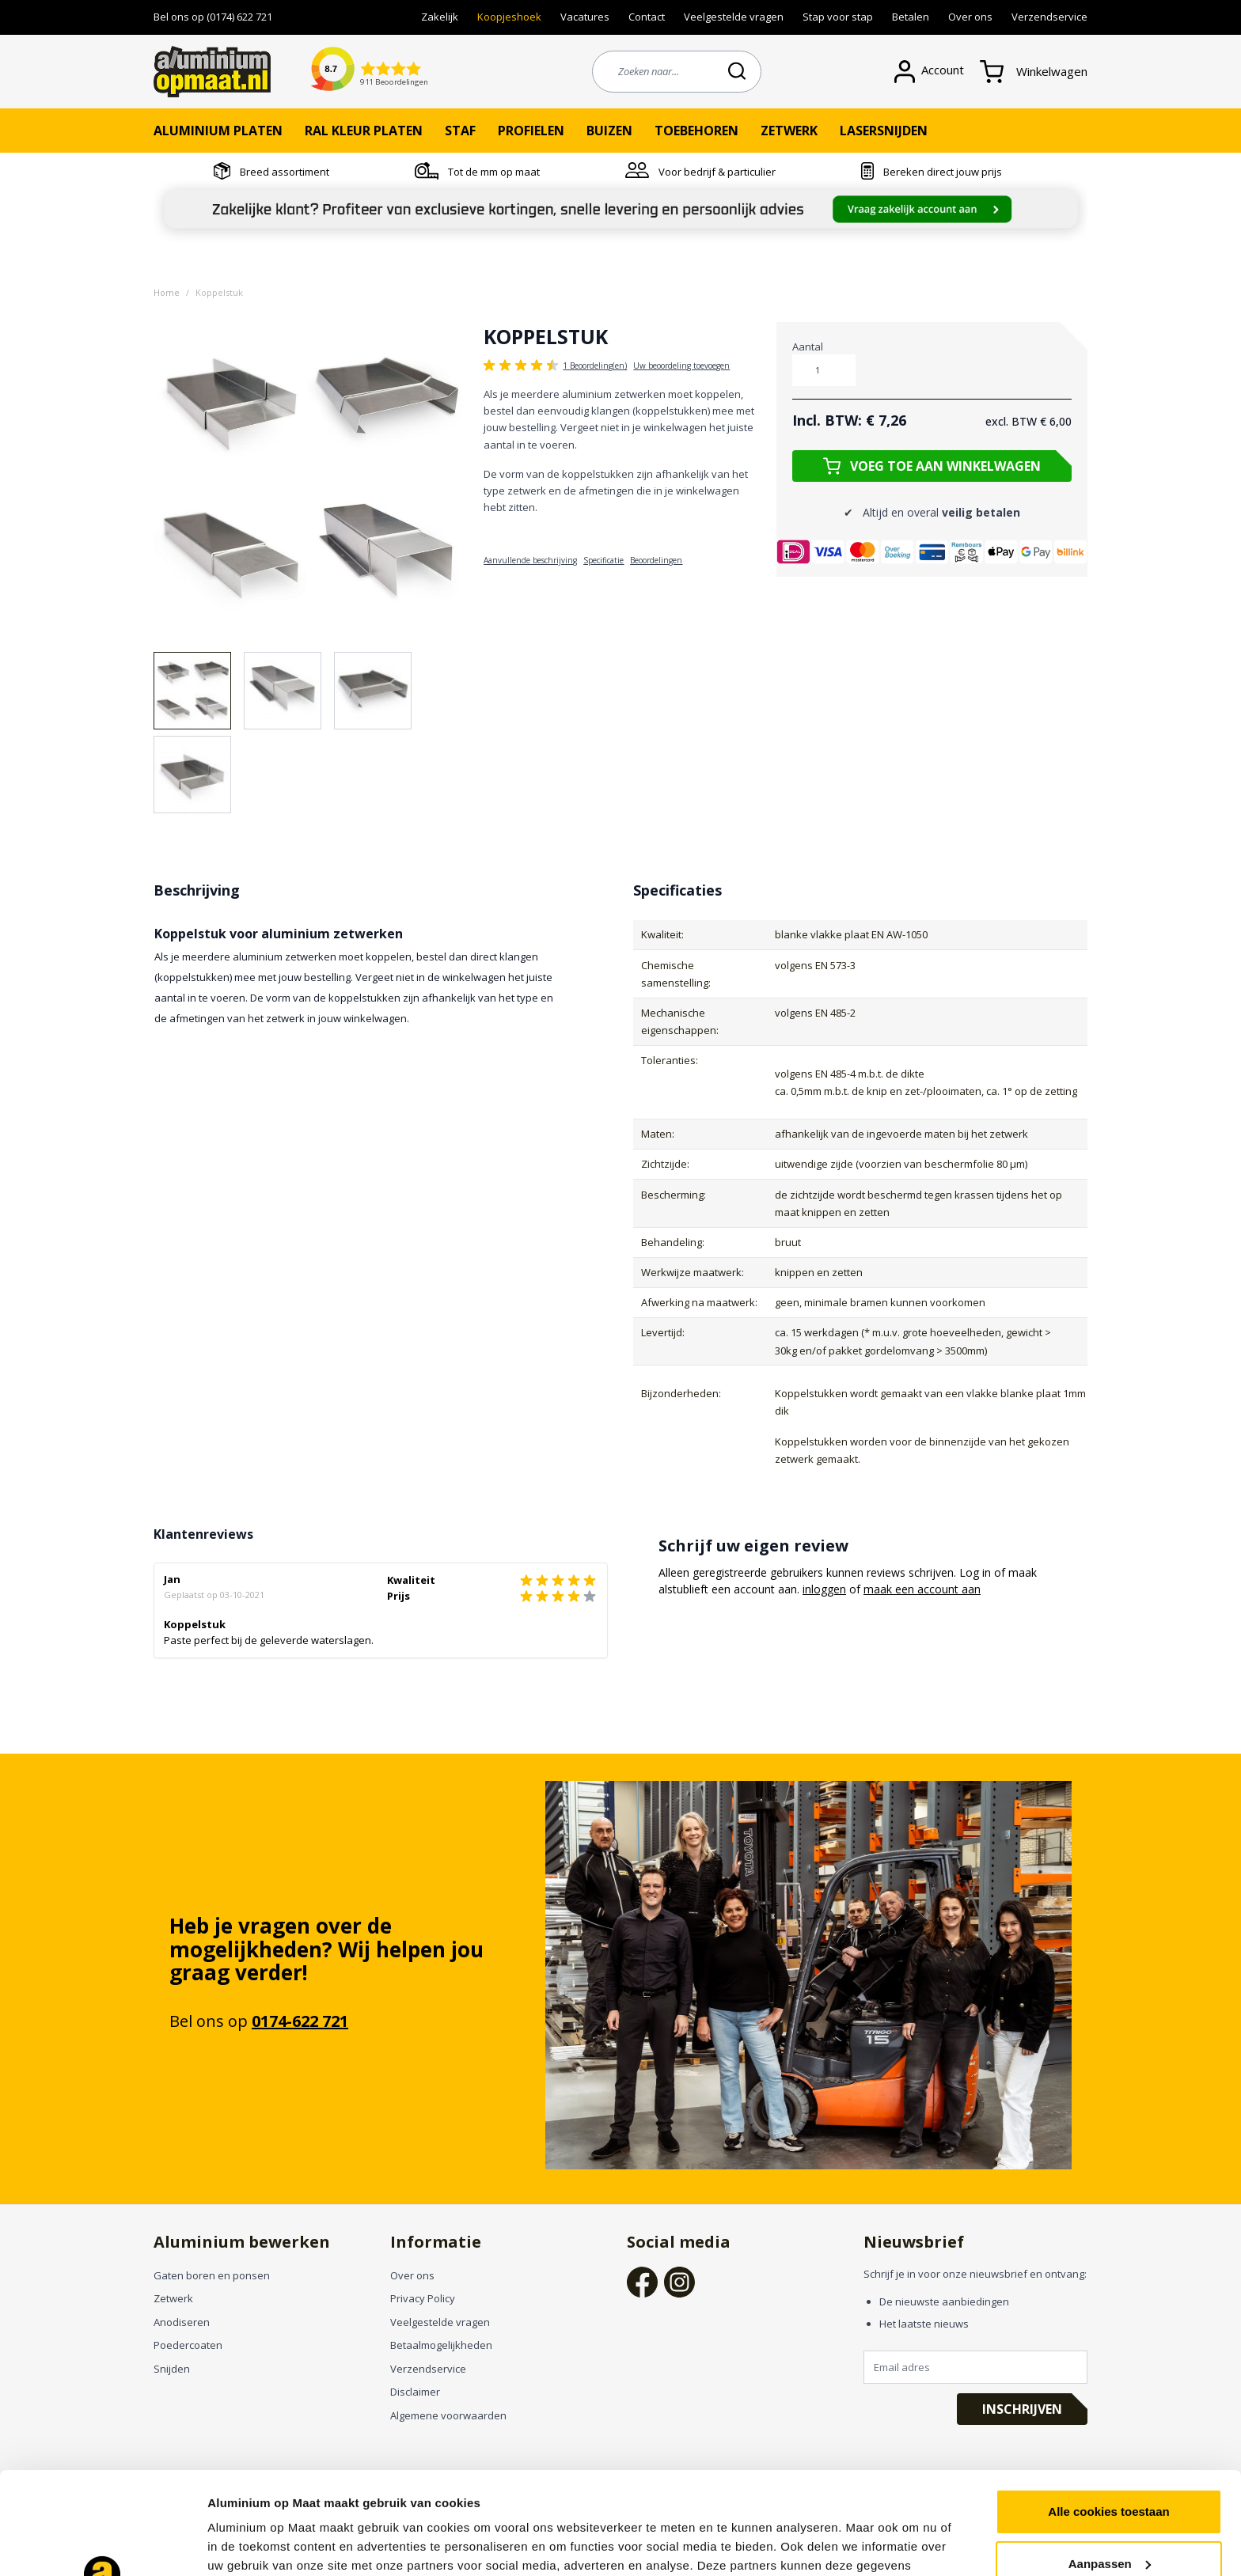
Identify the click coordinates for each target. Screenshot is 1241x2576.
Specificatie (603, 560)
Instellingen (241, 2544)
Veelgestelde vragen (734, 16)
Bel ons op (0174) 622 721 (213, 16)
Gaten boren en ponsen (212, 2275)
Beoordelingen (656, 560)
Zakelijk (439, 16)
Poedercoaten (188, 2345)
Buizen (609, 130)
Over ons (970, 16)
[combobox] (676, 72)
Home (167, 292)
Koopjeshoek (509, 16)
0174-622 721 (300, 2021)
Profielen (531, 130)
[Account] (937, 71)
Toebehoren (696, 130)
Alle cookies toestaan (1108, 2409)
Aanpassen (1109, 2461)
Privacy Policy (422, 2298)
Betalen (910, 16)
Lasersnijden (884, 130)
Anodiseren (182, 2322)
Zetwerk (789, 130)
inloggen (824, 1589)
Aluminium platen (218, 130)
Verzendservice (1049, 16)
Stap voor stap (838, 16)
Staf (460, 130)
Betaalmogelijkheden (441, 2345)
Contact (646, 16)
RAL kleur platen (364, 130)
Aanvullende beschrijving (530, 560)
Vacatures (584, 16)
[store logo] (212, 71)
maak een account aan (922, 1589)
